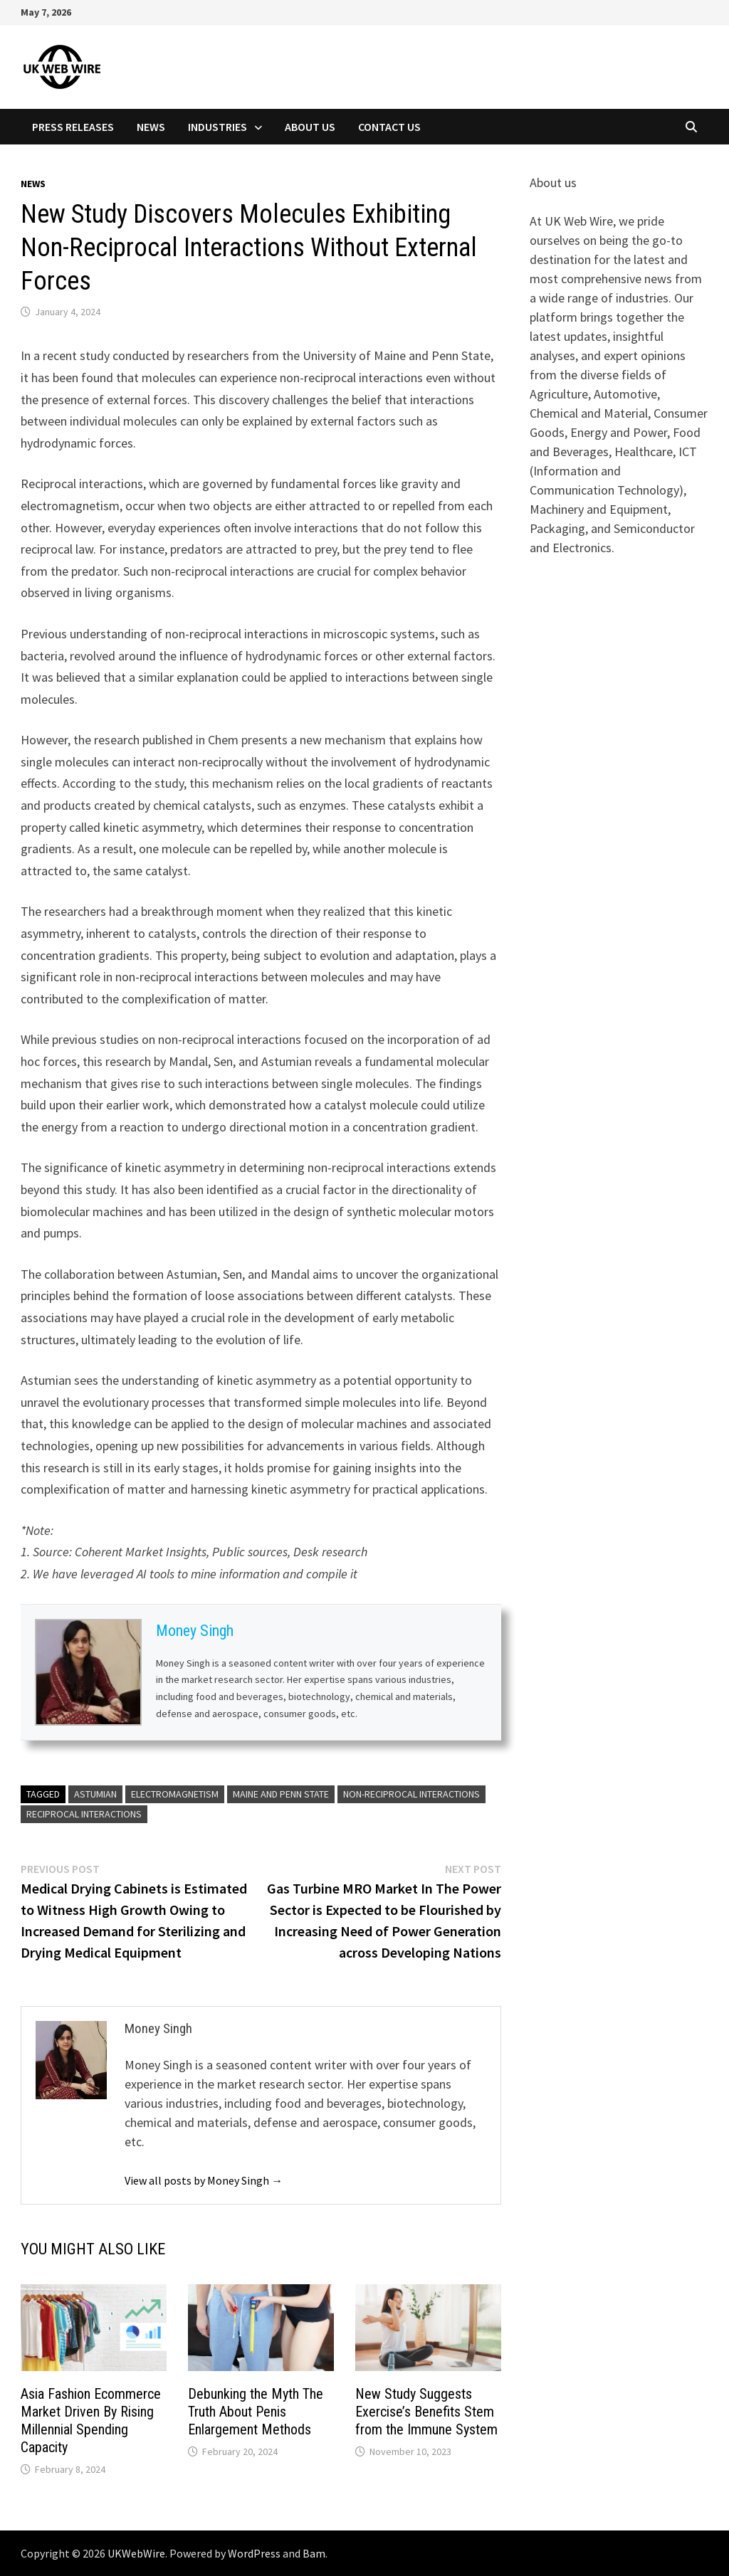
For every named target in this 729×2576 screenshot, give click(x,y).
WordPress (254, 2553)
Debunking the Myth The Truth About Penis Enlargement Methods (255, 2411)
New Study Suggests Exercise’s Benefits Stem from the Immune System (426, 2411)
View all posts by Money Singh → (204, 2180)
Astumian (95, 1794)
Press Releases (73, 127)
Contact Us (389, 127)
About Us (310, 127)
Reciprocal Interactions (84, 1813)
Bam (314, 2553)
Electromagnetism (175, 1794)
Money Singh (195, 1631)
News (151, 127)
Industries (217, 127)
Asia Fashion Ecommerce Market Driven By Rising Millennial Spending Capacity (91, 2420)
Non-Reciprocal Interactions (411, 1794)
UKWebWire (136, 2553)
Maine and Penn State (281, 1794)
